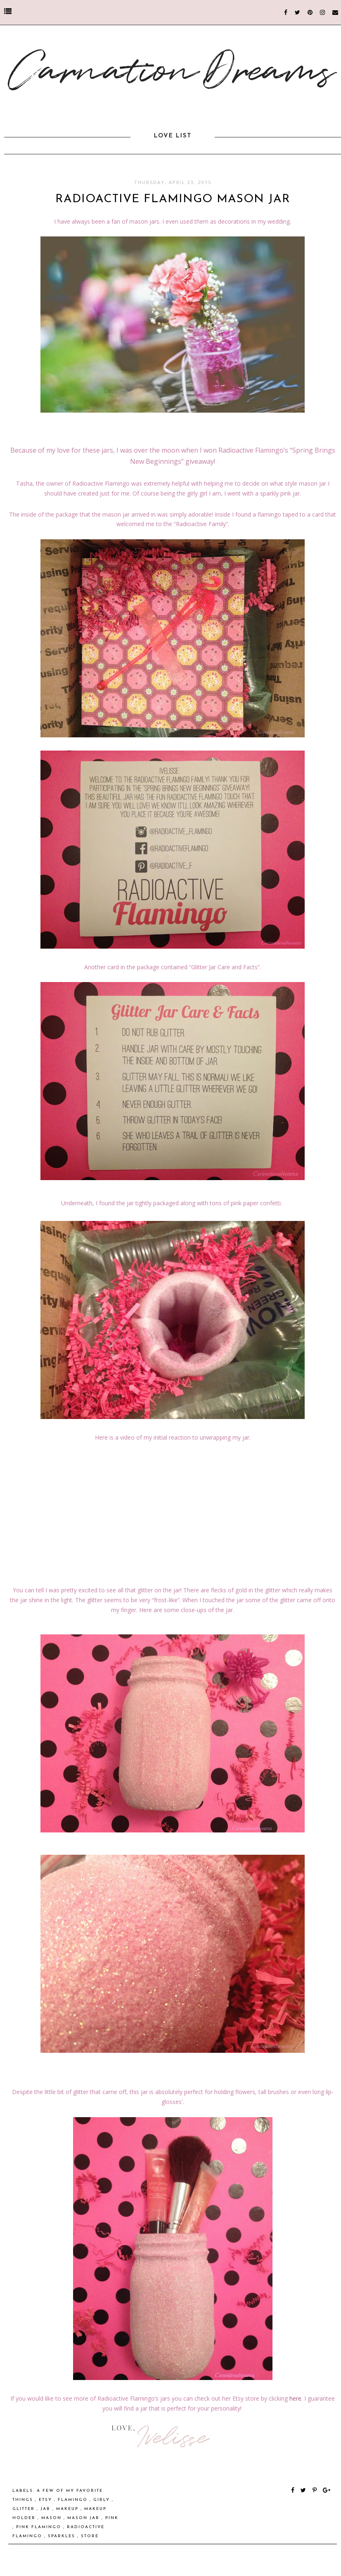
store (90, 2536)
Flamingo (74, 2500)
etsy (46, 2500)
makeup (68, 2509)
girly (102, 2500)
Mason (52, 2518)
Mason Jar (84, 2518)
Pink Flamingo (39, 2527)
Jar (46, 2509)
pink (111, 2518)
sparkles (62, 2536)
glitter (24, 2509)
